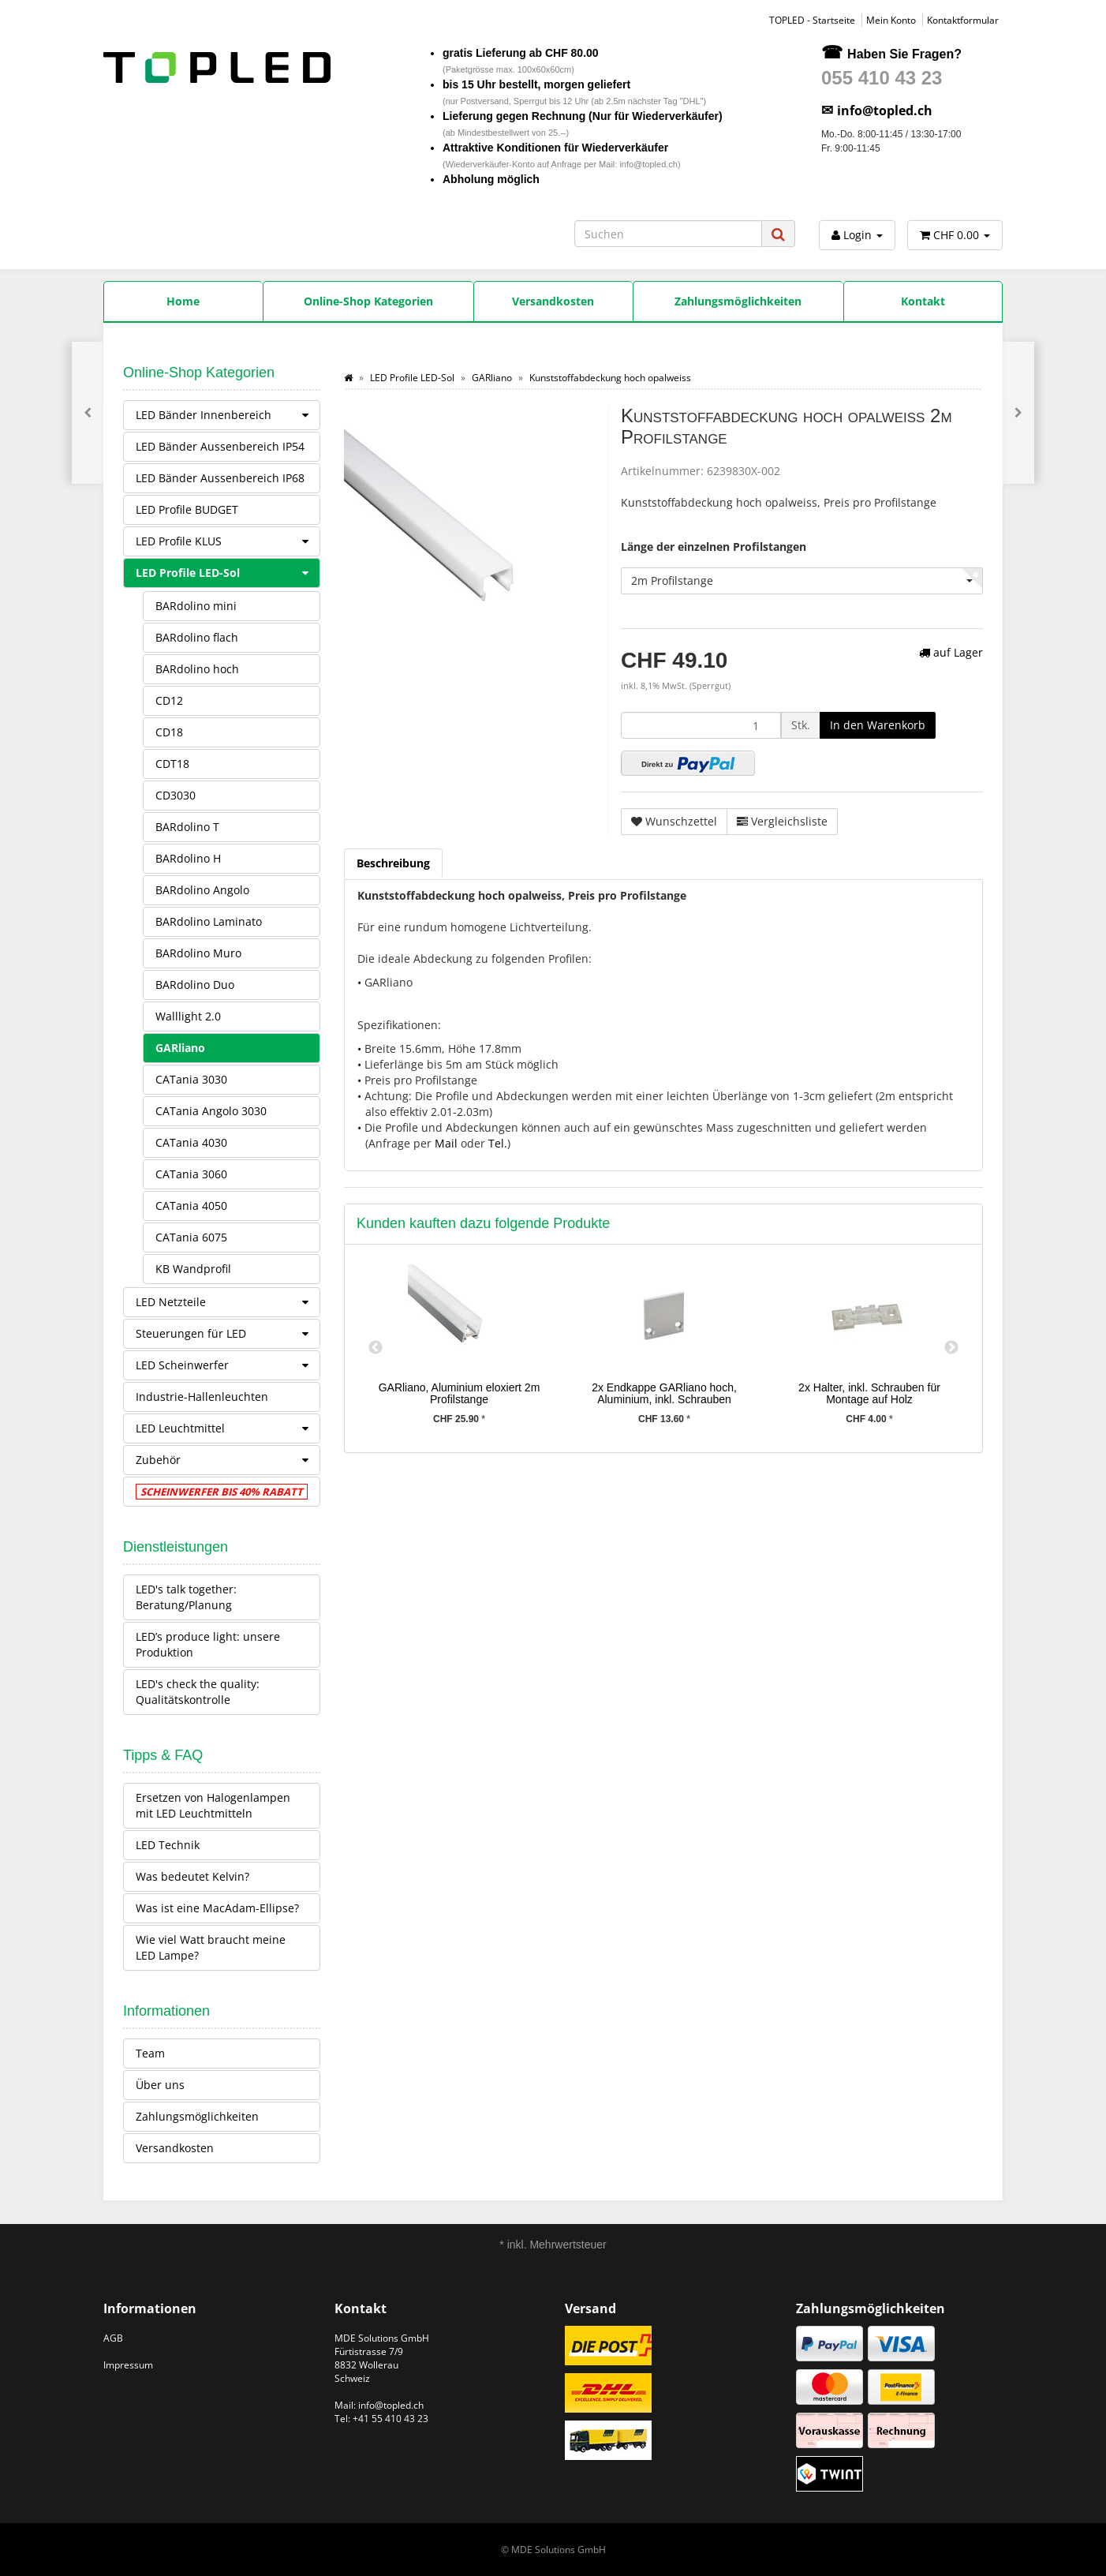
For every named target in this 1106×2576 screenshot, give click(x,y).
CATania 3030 (191, 1079)
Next (951, 1348)
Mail (446, 1143)
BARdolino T (187, 826)
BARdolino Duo (194, 984)
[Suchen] (668, 233)
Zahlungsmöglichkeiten (197, 2116)
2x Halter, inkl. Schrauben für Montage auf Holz (869, 1393)
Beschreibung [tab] (393, 863)
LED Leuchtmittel (227, 1428)
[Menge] (701, 725)
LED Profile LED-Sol (227, 573)
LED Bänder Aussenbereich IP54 (220, 446)
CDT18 (172, 763)
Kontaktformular (963, 19)
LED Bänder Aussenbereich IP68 (220, 477)
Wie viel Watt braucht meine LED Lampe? (211, 1947)
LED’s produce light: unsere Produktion (208, 1644)
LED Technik (168, 1844)
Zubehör (227, 1460)
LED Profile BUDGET (187, 509)
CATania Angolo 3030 (211, 1110)
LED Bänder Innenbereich (227, 415)
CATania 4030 (191, 1142)
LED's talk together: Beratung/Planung (186, 1597)
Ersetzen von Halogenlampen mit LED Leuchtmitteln (213, 1805)
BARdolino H (188, 858)
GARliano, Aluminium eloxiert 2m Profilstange (459, 1393)
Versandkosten (175, 2147)
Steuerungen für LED (227, 1334)
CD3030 (175, 795)
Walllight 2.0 (188, 1016)
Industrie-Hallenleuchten (202, 1396)
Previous (375, 1348)
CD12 (169, 700)
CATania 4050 (191, 1205)
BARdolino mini (196, 605)
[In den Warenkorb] (878, 725)
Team (150, 2053)
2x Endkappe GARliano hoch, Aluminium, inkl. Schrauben (664, 1393)
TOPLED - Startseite (812, 19)
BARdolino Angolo (202, 889)
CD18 (169, 731)
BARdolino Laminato (208, 921)
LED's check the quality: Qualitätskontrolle (198, 1691)
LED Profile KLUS (227, 541)
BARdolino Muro (198, 952)
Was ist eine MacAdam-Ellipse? (217, 1907)
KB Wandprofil (193, 1268)
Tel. (497, 1143)
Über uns (160, 2084)
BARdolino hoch (197, 668)
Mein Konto (891, 19)
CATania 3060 (191, 1173)
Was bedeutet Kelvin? (192, 1876)
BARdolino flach (196, 637)
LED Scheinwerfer (227, 1365)
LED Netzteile (227, 1302)
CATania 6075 (191, 1237)
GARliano (180, 1047)
